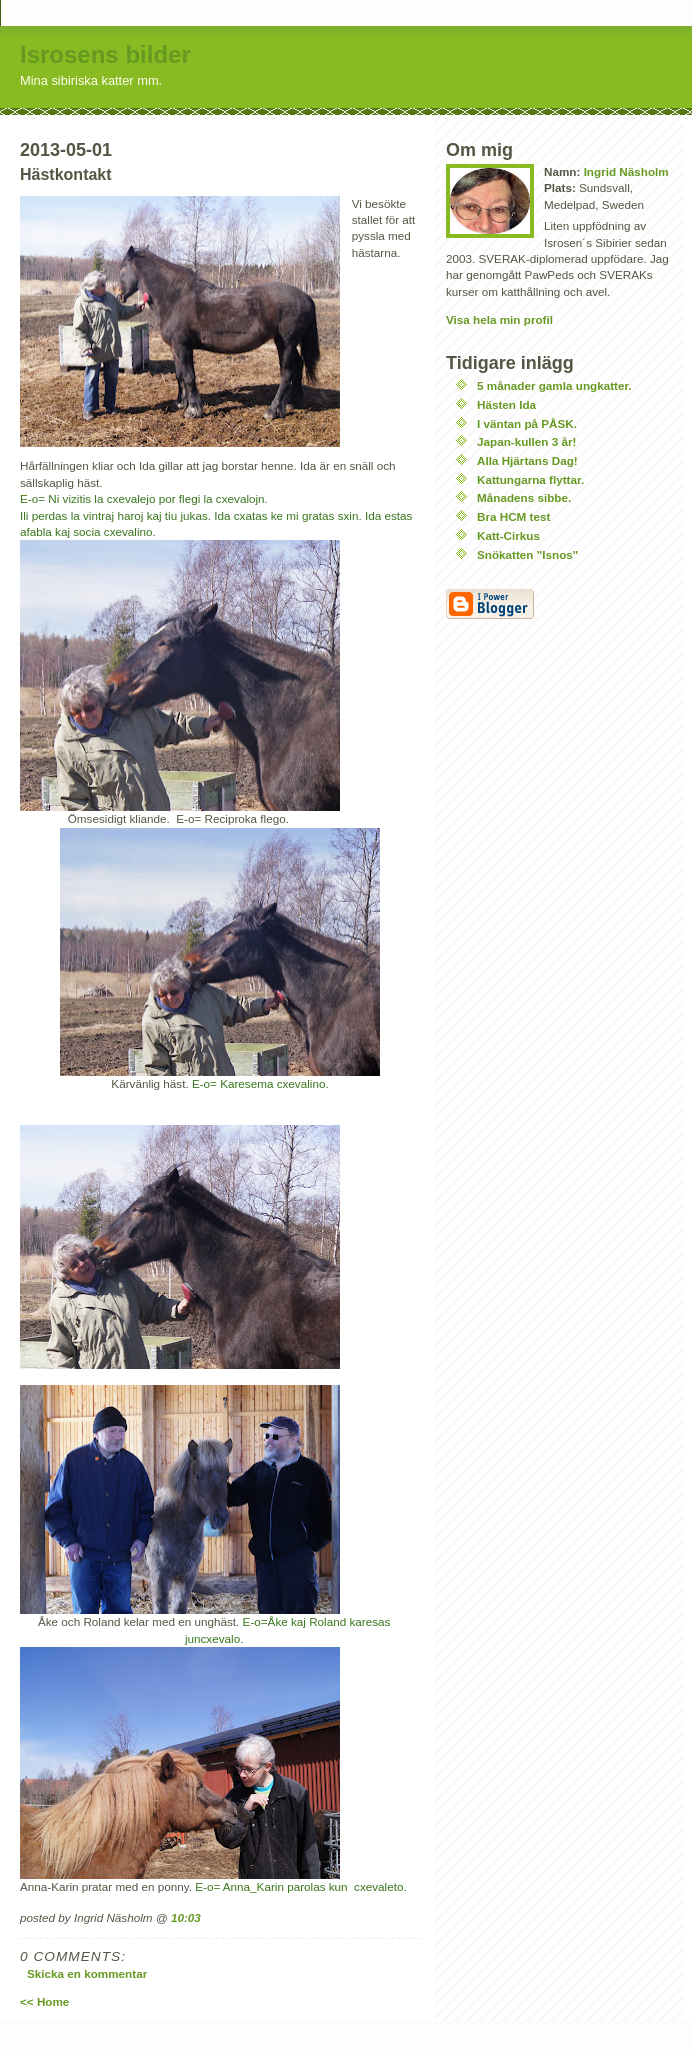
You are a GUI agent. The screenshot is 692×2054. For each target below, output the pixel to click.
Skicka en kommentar (87, 1973)
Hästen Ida (506, 404)
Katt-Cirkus (508, 535)
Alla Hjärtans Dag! (527, 460)
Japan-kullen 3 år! (526, 441)
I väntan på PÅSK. (527, 423)
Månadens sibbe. (524, 497)
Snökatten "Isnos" (527, 554)
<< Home (44, 2001)
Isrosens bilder (105, 54)
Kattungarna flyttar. (530, 479)
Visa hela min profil (499, 319)
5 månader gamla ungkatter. (554, 385)
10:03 (186, 1917)
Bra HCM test (513, 516)
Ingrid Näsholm (626, 171)
